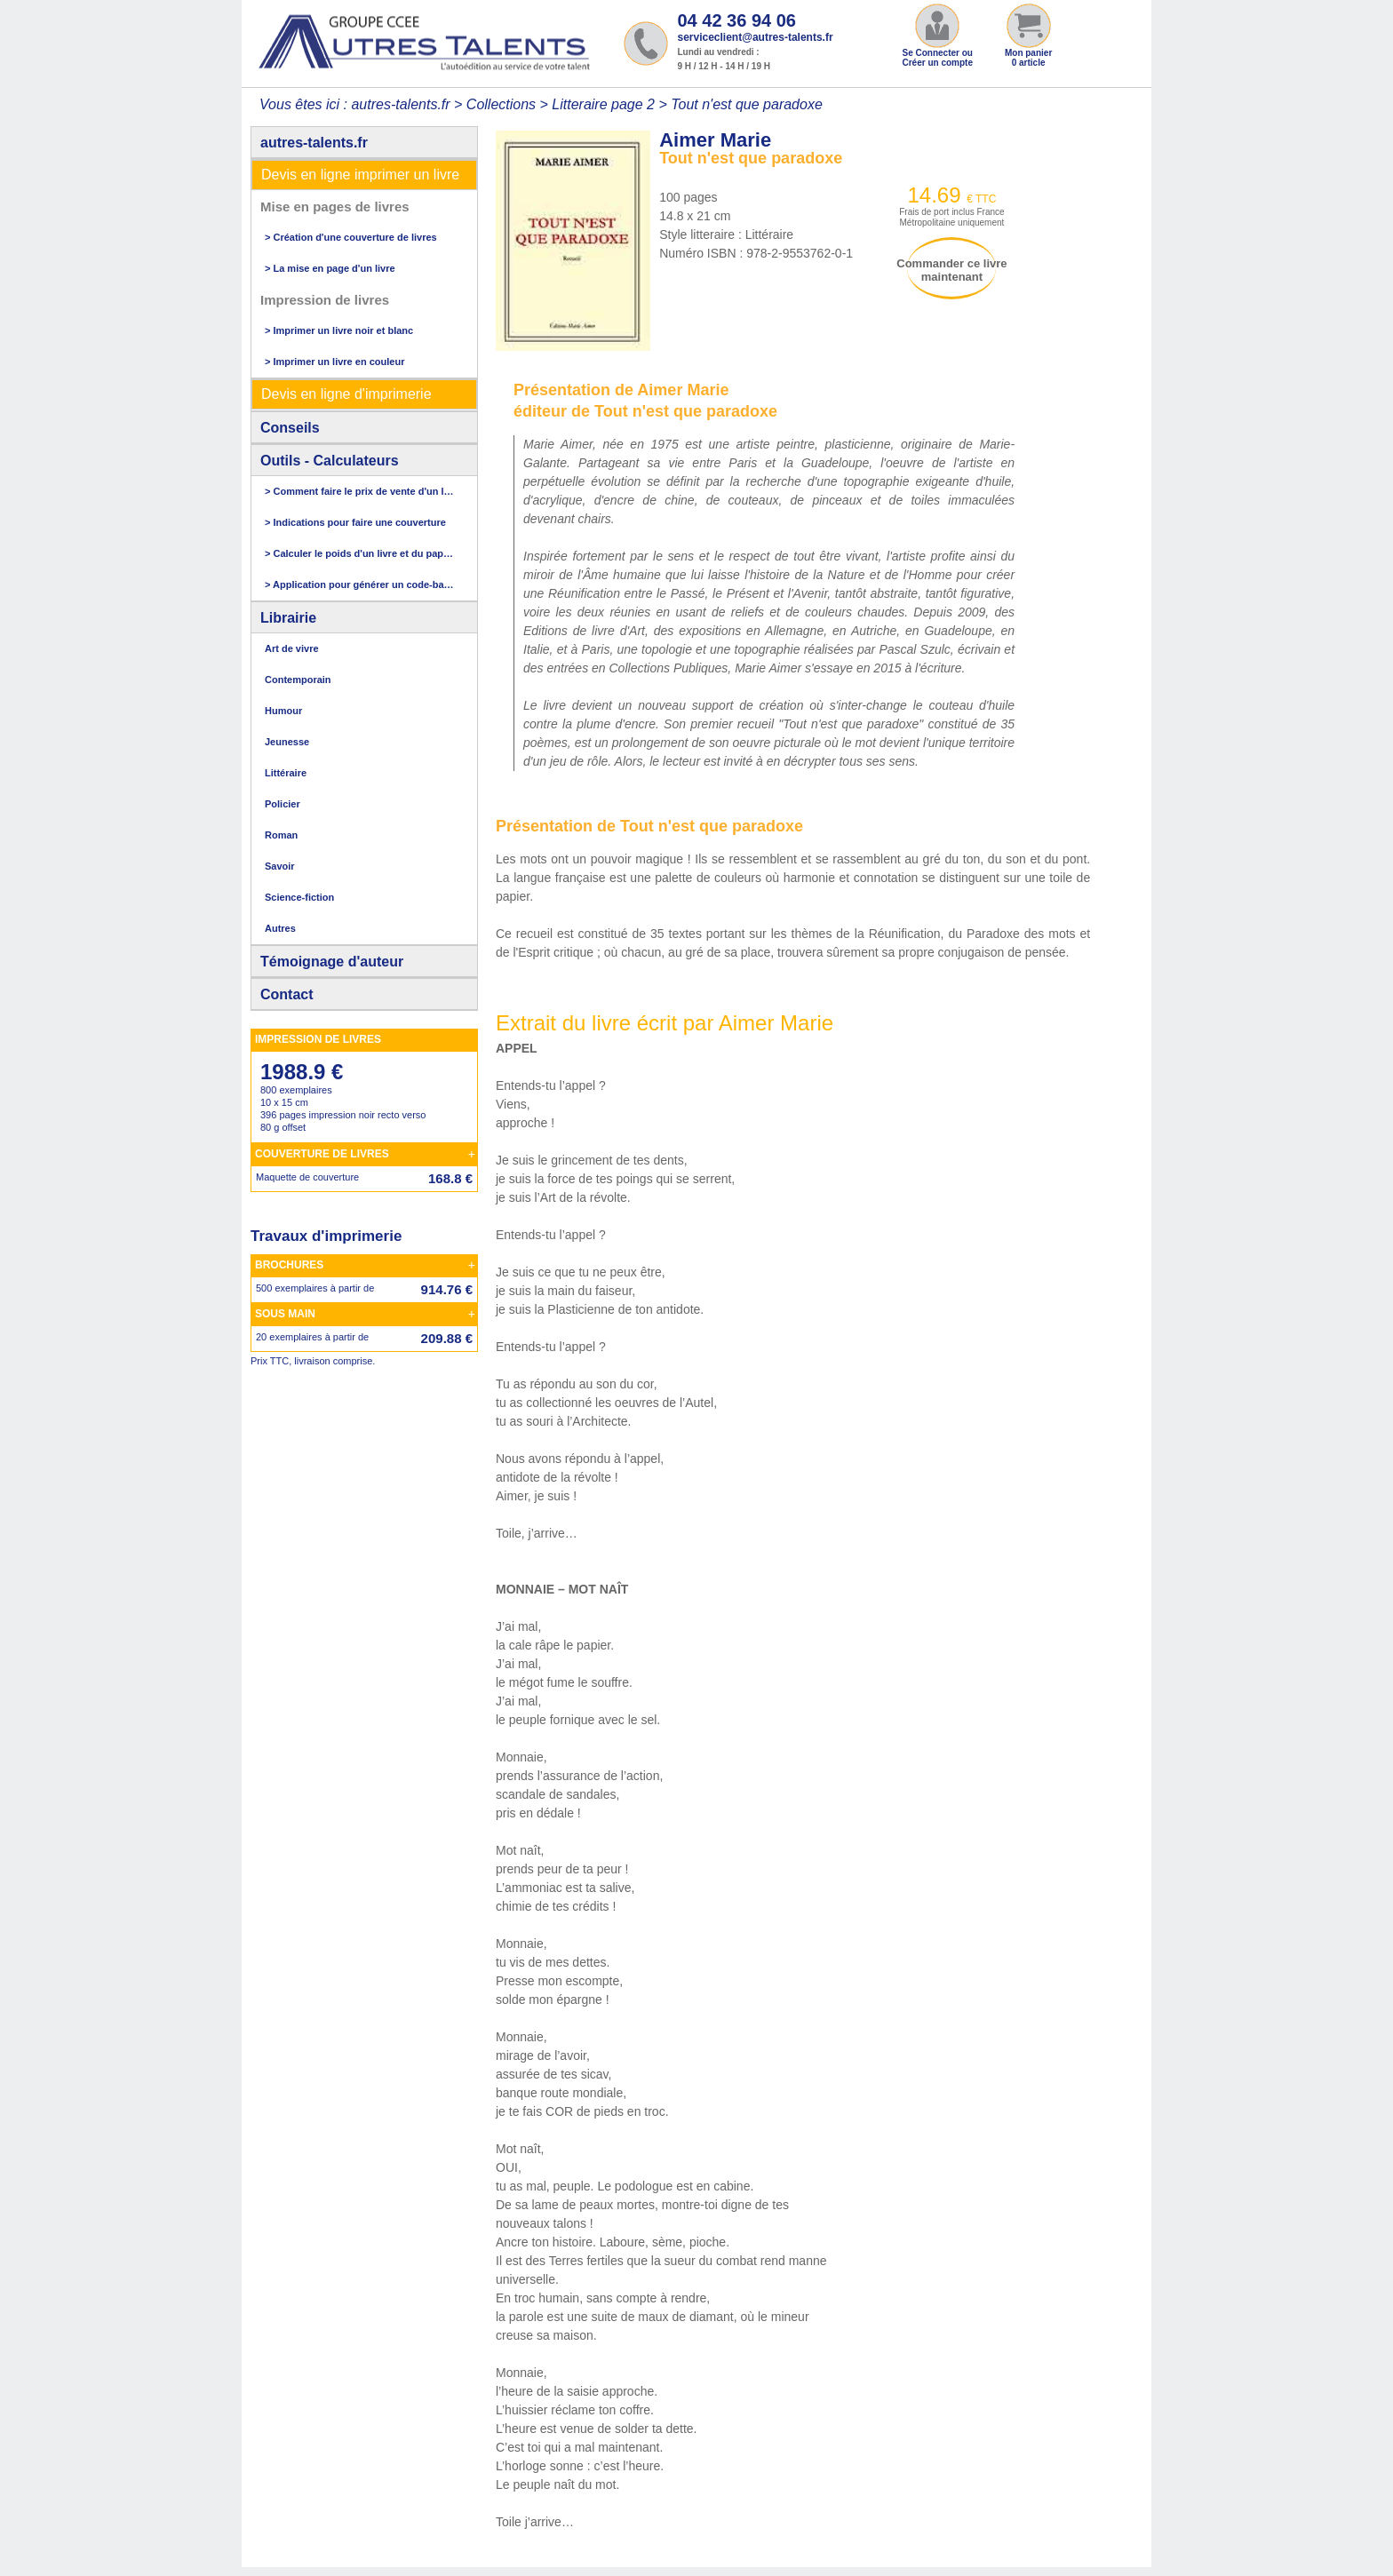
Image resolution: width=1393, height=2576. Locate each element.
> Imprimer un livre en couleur (334, 361)
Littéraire (285, 772)
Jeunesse (287, 741)
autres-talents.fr (314, 142)
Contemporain (298, 679)
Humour (283, 710)
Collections (501, 104)
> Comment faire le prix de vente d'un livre (360, 491)
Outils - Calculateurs (329, 460)
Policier (282, 804)
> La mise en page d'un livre (330, 268)
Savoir (280, 866)
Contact (287, 994)
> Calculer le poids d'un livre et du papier (360, 553)
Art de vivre (292, 648)
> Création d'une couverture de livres (351, 237)
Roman (281, 835)
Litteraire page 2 (603, 104)
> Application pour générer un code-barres (360, 584)
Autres (280, 928)
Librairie (288, 617)
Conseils (290, 427)
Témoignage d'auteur (331, 961)
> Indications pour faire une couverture (355, 522)
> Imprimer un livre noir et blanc (339, 330)
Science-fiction (299, 897)
